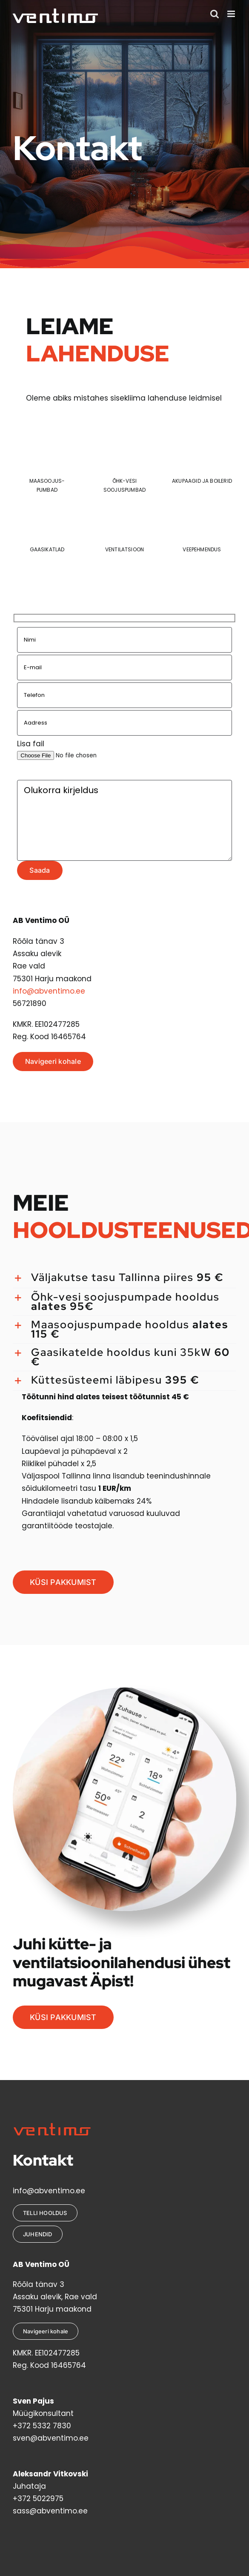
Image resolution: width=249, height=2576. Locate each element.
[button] (124, 1278)
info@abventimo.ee (49, 991)
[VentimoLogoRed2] (52, 2126)
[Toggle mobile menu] (231, 13)
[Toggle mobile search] (214, 13)
